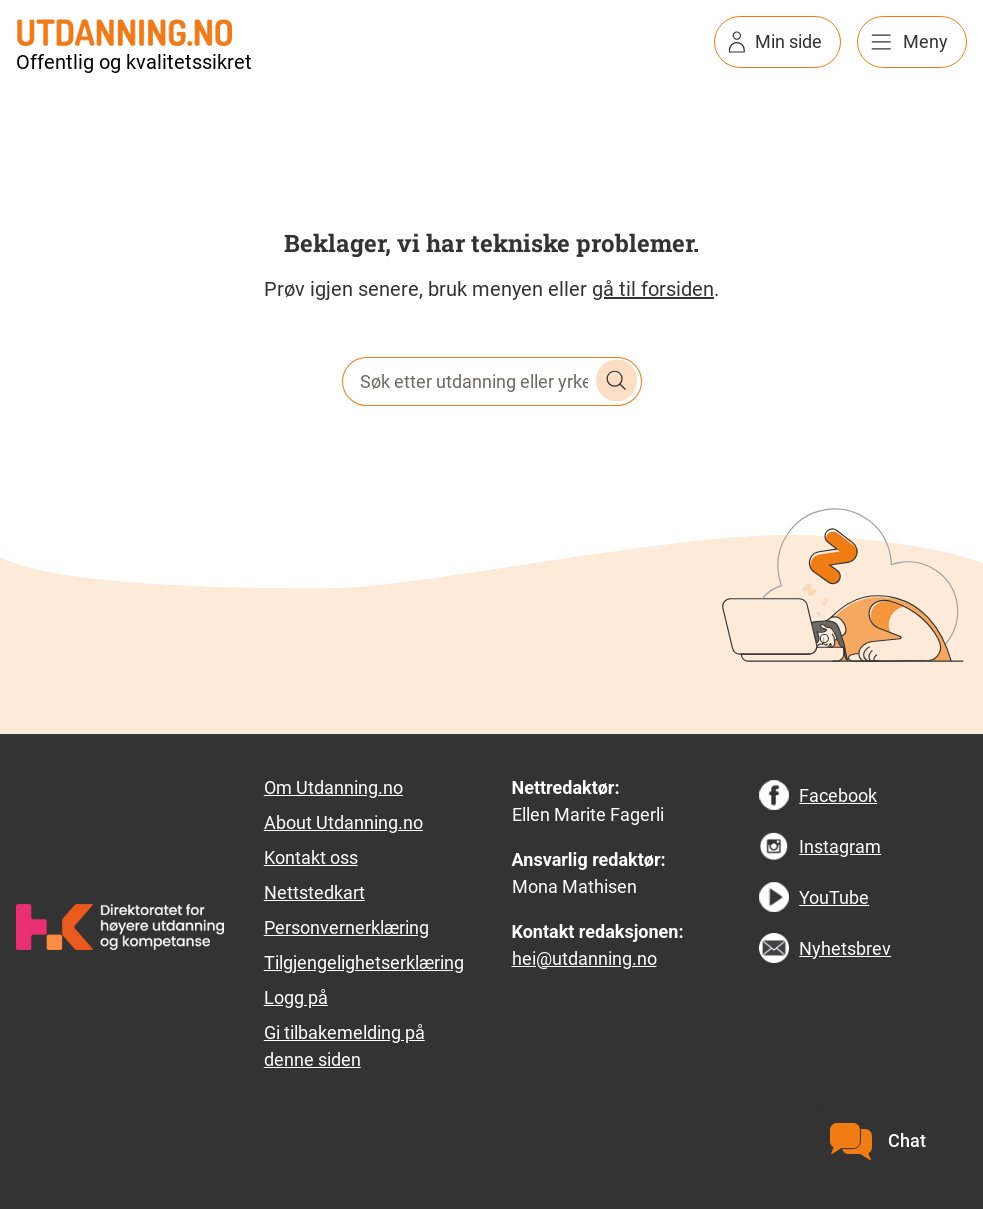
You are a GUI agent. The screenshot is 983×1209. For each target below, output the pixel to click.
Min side (788, 41)
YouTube (834, 897)
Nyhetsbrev (845, 948)
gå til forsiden (653, 289)
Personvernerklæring (346, 927)
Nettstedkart (314, 892)
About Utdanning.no (343, 822)
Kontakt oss (311, 857)
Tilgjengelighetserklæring (364, 962)
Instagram (840, 846)
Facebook (838, 795)
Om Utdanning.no (333, 787)
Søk (617, 381)
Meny (925, 41)
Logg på (296, 997)
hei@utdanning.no (584, 958)
